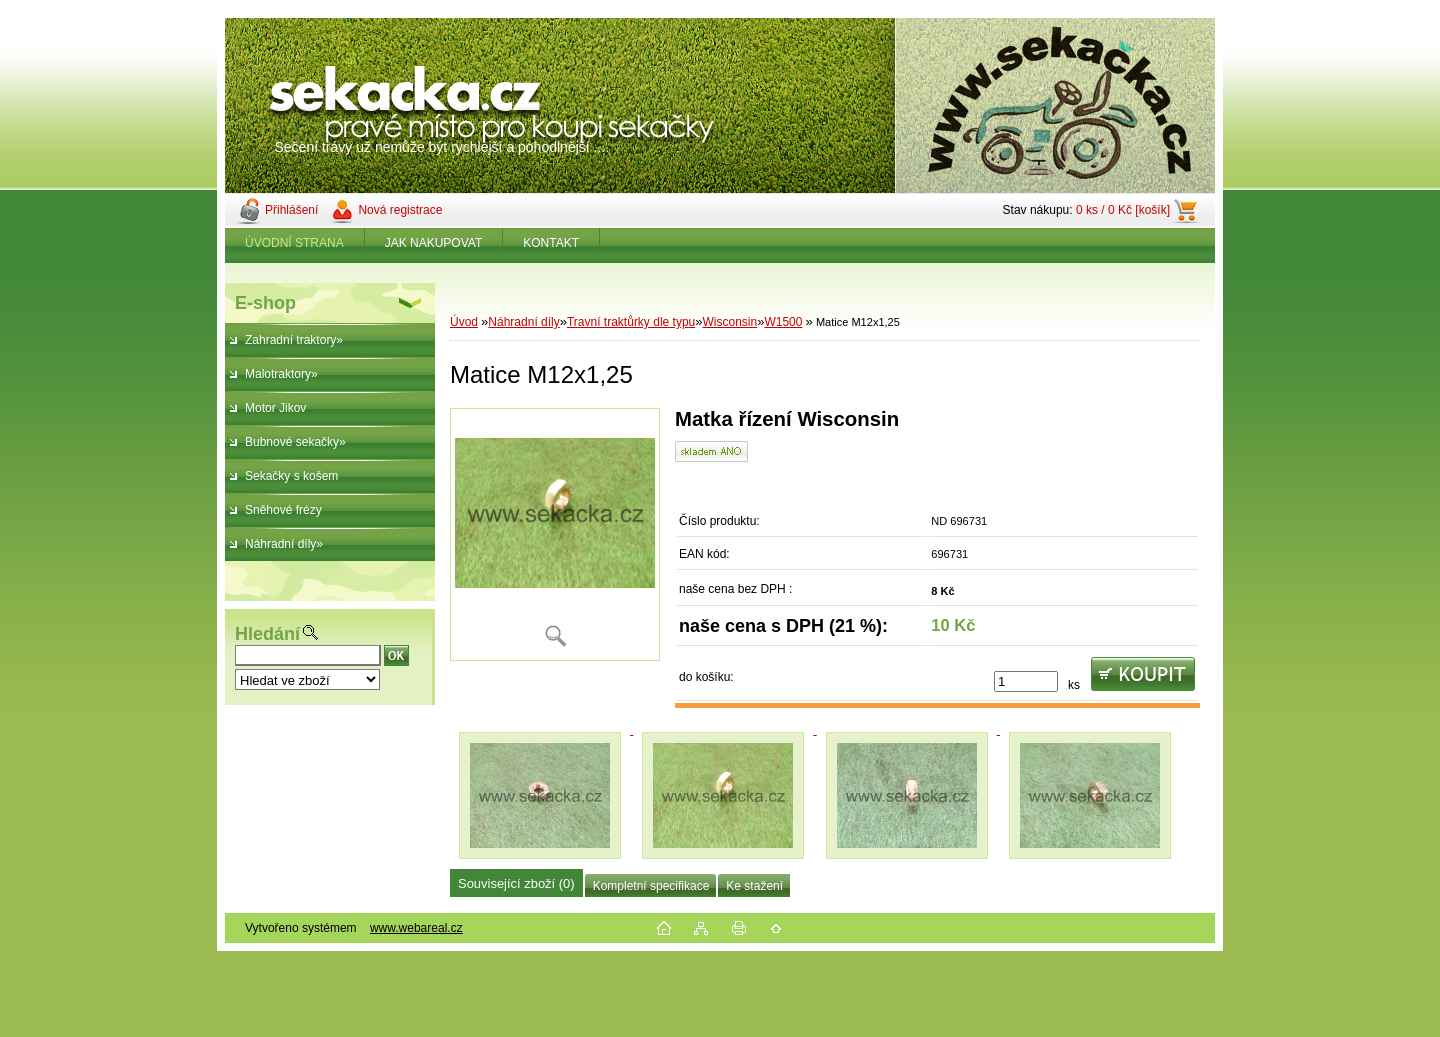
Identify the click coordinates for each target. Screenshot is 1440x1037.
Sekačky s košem (291, 476)
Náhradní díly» (284, 544)
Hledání (267, 634)
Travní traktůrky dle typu (631, 322)
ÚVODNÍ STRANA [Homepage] (294, 243)
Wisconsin (730, 322)
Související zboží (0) (516, 883)
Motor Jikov (275, 408)
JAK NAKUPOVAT (434, 243)
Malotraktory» (281, 374)
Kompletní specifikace (651, 886)
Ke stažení (754, 886)
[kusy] (1026, 681)
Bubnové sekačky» (295, 442)
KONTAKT (551, 243)
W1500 (783, 322)
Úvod (464, 322)
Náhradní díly (523, 322)
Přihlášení (291, 210)
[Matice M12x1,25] (555, 534)
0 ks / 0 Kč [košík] (1123, 210)
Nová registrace (400, 210)
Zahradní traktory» (294, 340)
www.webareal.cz (416, 928)
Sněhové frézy (283, 510)
